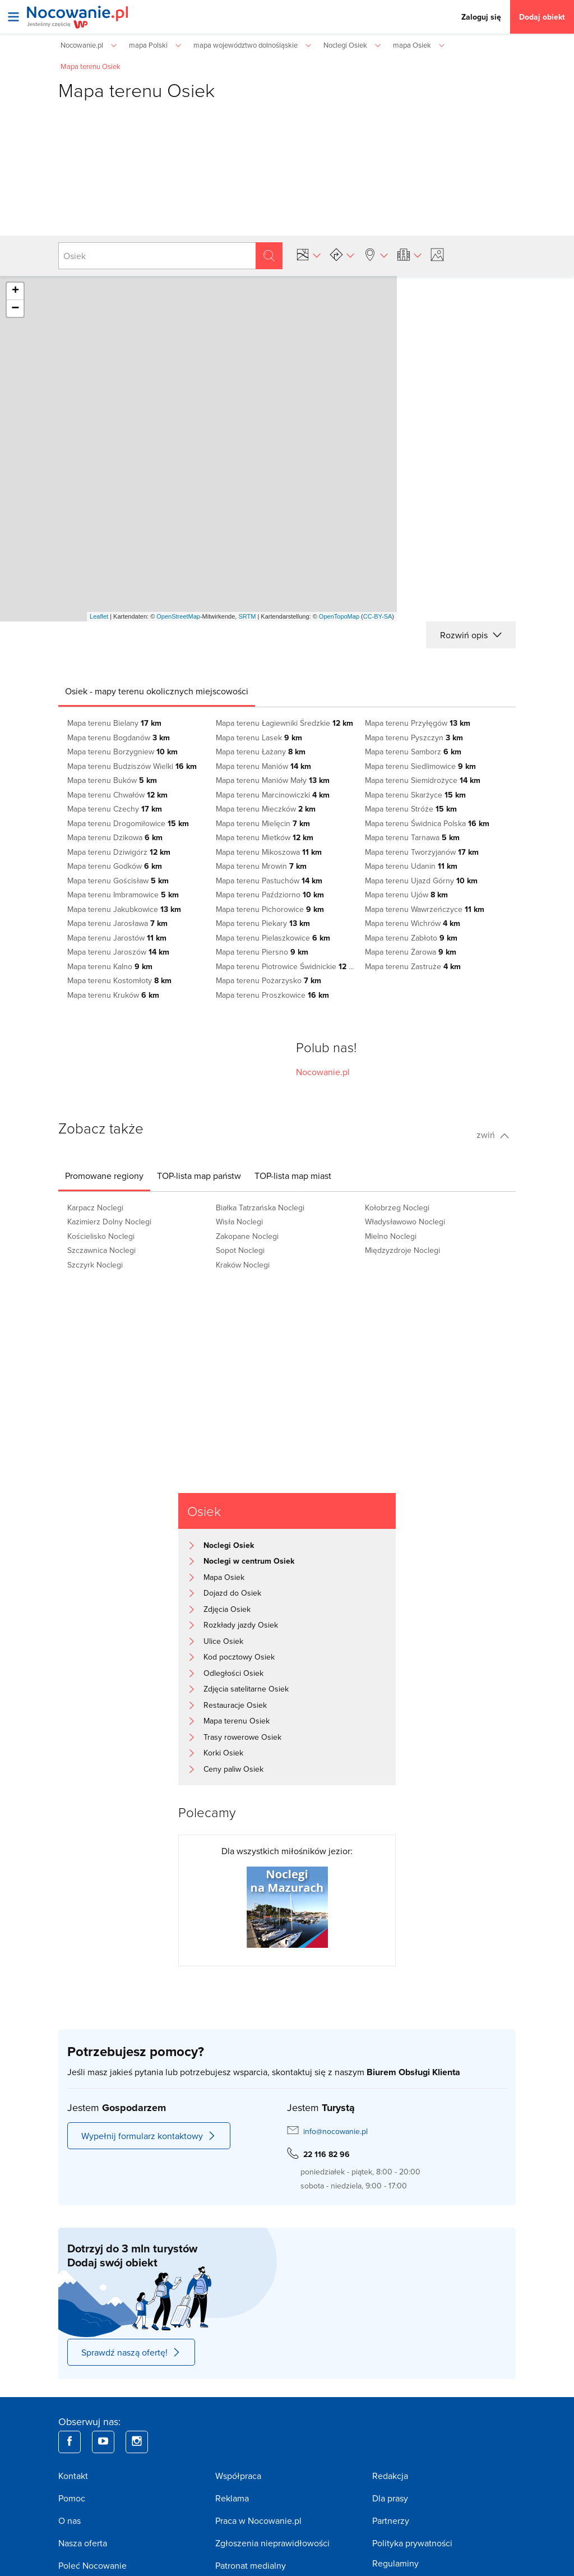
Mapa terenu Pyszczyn (414, 737)
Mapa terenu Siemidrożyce (422, 780)
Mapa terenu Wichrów (412, 923)
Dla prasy (390, 2498)
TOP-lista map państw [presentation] (199, 1175)
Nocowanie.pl (323, 1072)
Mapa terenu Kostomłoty (119, 980)
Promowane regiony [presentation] (104, 1175)
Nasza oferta (82, 2543)
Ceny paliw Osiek (233, 1769)
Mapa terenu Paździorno (270, 894)
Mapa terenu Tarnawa (412, 837)
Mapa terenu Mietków (264, 837)
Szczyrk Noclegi (95, 1264)
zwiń (492, 1134)
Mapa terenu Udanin (411, 866)
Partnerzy (390, 2520)
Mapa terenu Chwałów (117, 794)
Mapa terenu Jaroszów (118, 951)
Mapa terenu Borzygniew (122, 751)
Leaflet (99, 616)
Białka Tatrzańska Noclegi (260, 1207)
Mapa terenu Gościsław (118, 880)
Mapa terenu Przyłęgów (417, 723)
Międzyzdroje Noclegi (402, 1250)
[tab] (156, 691)
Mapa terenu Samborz (413, 751)
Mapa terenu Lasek (259, 737)
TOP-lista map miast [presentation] (292, 1175)
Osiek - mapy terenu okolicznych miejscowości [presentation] (156, 691)
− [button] (15, 308)
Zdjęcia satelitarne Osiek (246, 1688)
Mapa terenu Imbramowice (123, 894)
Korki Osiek (223, 1752)
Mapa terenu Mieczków (266, 808)
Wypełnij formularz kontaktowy (148, 2136)
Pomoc (71, 2498)
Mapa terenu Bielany (114, 723)
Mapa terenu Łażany (260, 751)
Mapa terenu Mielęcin (263, 823)
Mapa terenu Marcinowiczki (273, 794)
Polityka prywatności (412, 2543)
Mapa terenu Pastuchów (269, 880)
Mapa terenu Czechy (114, 808)
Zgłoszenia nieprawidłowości (272, 2543)
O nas (69, 2520)
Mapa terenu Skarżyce (415, 794)
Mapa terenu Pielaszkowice (273, 937)
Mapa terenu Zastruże (413, 966)
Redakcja (390, 2475)
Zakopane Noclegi (247, 1236)
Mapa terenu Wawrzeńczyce (424, 909)
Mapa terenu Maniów (263, 766)
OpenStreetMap (178, 616)
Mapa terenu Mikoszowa (269, 852)
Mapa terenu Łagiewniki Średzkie (284, 723)
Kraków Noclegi (243, 1264)
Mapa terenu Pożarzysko (268, 980)
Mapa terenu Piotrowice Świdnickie (287, 966)
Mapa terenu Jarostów (116, 937)
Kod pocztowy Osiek (239, 1656)
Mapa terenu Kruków (113, 995)
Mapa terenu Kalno (109, 966)
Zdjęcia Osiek (227, 1609)
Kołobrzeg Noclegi (397, 1207)
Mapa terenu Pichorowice (270, 909)
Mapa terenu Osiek (236, 1720)
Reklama (232, 2498)
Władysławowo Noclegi (405, 1221)
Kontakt (73, 2475)
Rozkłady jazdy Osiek (240, 1624)
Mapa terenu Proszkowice (272, 995)
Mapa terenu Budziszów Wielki (132, 766)
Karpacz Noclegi (95, 1207)
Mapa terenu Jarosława (117, 923)
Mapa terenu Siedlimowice (420, 766)
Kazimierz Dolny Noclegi (109, 1221)
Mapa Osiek (223, 1577)
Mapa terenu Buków (112, 780)
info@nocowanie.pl (335, 2131)
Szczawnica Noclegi (101, 1250)
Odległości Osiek (233, 1673)
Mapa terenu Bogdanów (118, 737)
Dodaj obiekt (542, 16)
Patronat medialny (250, 2565)
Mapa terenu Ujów (406, 894)
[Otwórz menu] (13, 16)
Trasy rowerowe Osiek (242, 1737)
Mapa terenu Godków (114, 866)
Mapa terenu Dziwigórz (118, 852)
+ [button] (15, 291)
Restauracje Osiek (235, 1705)
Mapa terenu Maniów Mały (273, 780)
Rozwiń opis (471, 635)
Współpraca (238, 2475)
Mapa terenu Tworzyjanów (422, 852)
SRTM (247, 616)
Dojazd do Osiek (232, 1592)
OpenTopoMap (339, 616)
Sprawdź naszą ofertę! (131, 2352)
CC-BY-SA (377, 616)
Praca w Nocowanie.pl (258, 2520)
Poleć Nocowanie (92, 2565)
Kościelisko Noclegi (101, 1236)
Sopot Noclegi (240, 1250)
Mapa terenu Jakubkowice (124, 909)
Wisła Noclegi (239, 1221)
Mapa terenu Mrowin (261, 866)
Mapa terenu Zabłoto (411, 937)
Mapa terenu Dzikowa (115, 837)
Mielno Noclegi (390, 1236)
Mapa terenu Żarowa (410, 951)
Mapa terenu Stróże (411, 808)
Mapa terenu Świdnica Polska (427, 823)
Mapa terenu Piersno (262, 951)
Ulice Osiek (223, 1641)
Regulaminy (395, 2563)
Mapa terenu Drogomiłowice (128, 823)
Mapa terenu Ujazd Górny (421, 880)
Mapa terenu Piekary (263, 923)
